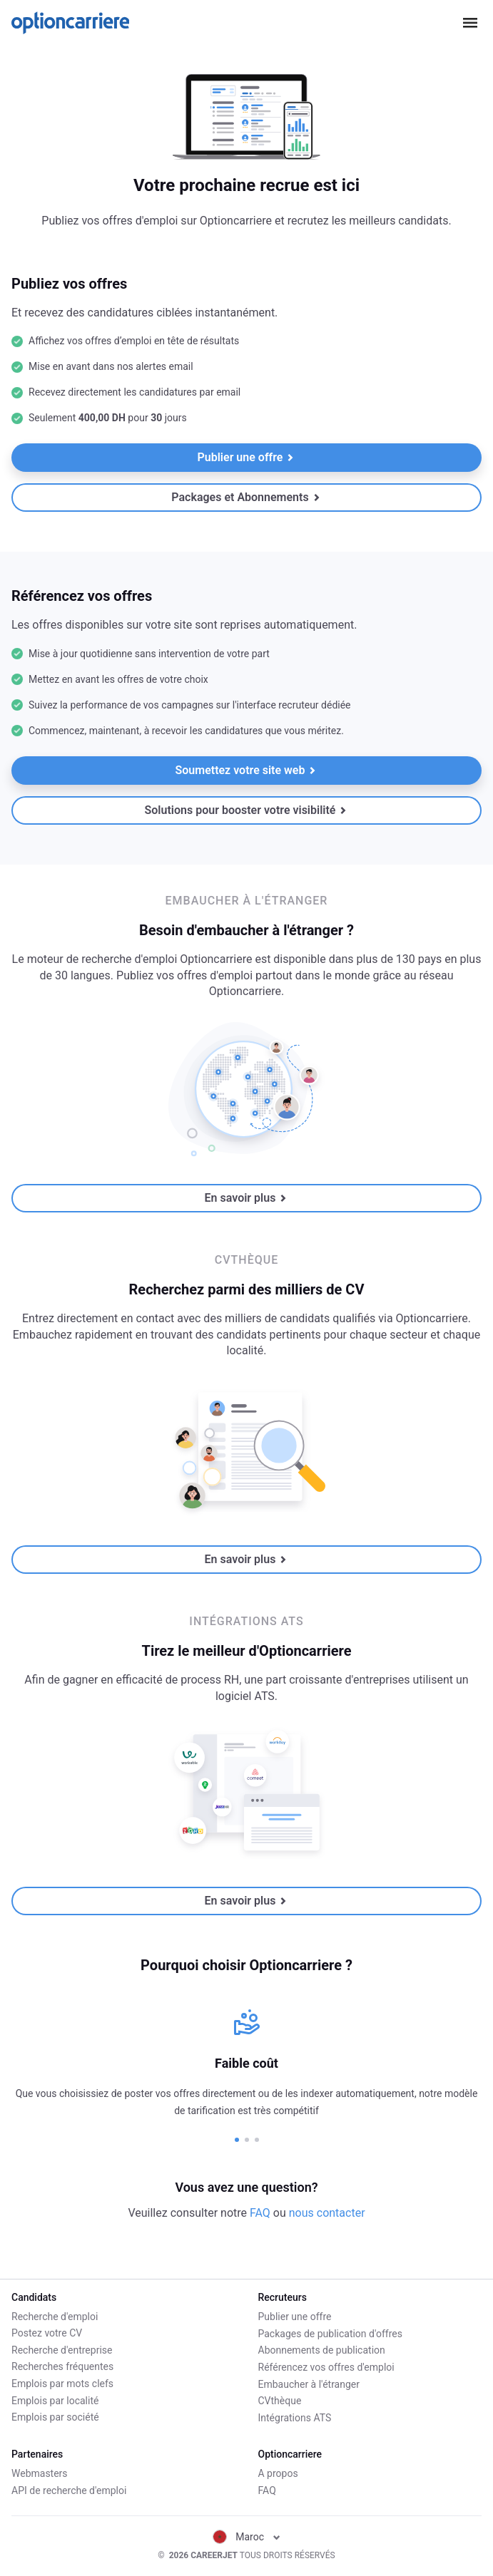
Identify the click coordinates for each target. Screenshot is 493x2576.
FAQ (260, 2213)
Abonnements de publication (321, 2350)
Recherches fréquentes (62, 2366)
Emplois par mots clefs (62, 2383)
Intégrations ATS (295, 2417)
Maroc (246, 2536)
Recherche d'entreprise (61, 2350)
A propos (278, 2473)
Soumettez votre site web (246, 770)
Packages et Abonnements (245, 497)
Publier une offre (246, 457)
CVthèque (280, 2400)
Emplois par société (55, 2417)
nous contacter (327, 2213)
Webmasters (39, 2473)
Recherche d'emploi (54, 2316)
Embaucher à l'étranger (309, 2383)
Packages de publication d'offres (330, 2333)
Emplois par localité (54, 2400)
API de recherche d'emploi (68, 2490)
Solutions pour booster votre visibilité (246, 810)
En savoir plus (246, 1198)
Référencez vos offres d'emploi (326, 2366)
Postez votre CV (46, 2333)
